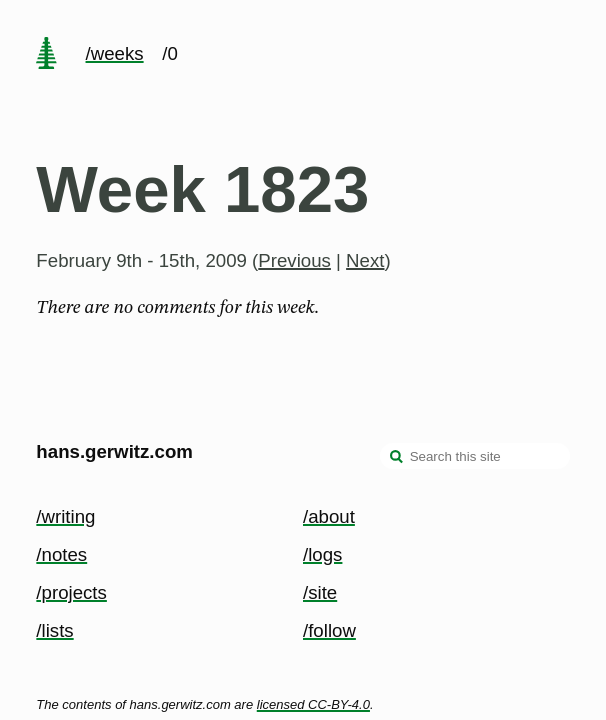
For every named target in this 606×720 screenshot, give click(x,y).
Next (365, 260)
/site (320, 592)
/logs (322, 554)
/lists (54, 630)
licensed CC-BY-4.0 (313, 704)
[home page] (47, 55)
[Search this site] (475, 456)
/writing (65, 516)
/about (329, 516)
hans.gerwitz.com (114, 451)
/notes (61, 554)
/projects (71, 592)
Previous (294, 260)
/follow (329, 630)
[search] (397, 458)
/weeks (115, 53)
